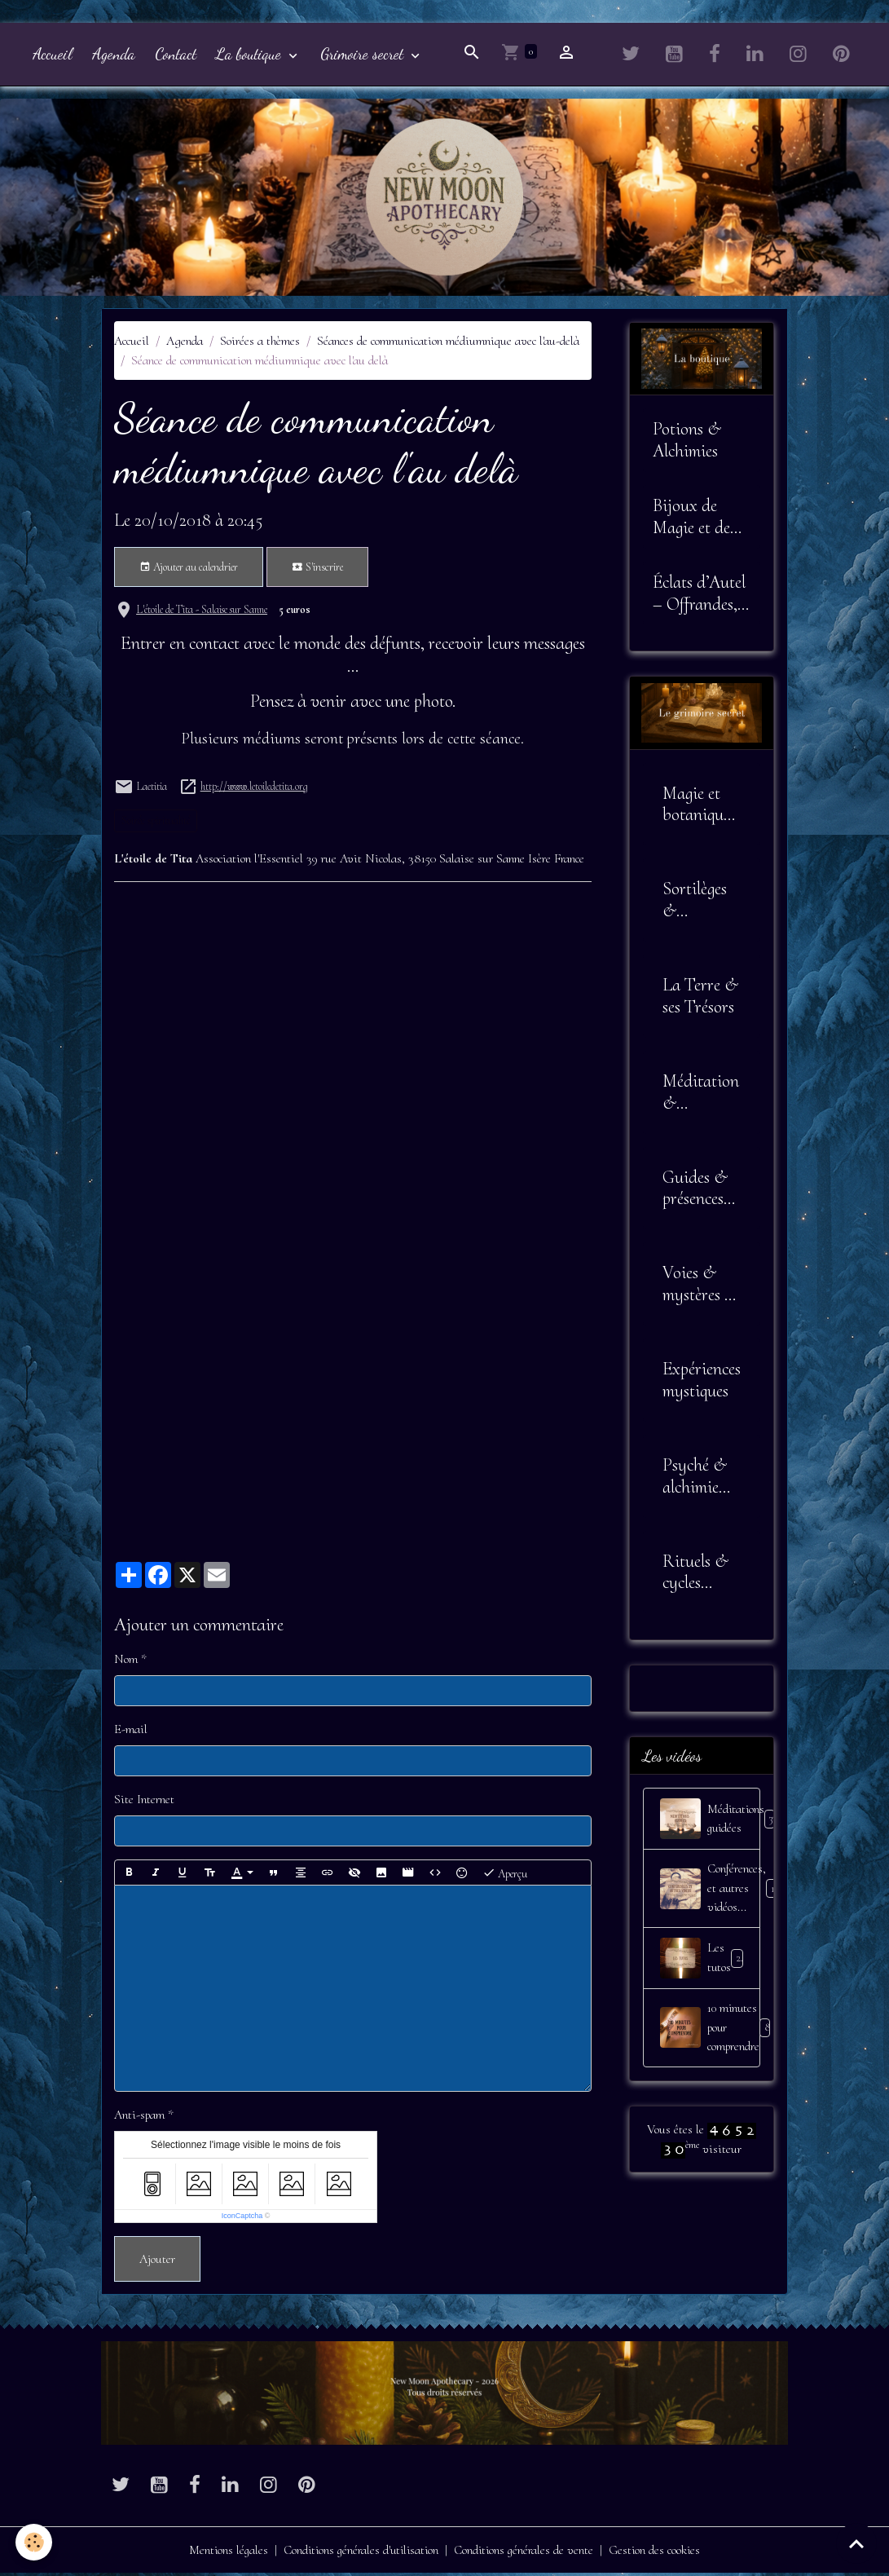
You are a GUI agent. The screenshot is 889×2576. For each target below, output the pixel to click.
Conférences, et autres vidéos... (710, 1892)
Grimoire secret (363, 56)
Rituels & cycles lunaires (695, 1576)
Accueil (53, 56)
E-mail (130, 1732)
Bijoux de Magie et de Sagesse (691, 520)
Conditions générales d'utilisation (360, 2553)
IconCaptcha (242, 2219)
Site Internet (144, 1802)
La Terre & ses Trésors (700, 999)
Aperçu (504, 1876)
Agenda (113, 56)
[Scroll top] (856, 2543)
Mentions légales (223, 2553)
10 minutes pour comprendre (710, 2032)
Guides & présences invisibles (695, 1192)
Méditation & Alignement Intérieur (700, 1096)
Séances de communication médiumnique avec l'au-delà (448, 344)
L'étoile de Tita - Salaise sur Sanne (201, 613)
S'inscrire (317, 570)
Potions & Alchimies (687, 443)
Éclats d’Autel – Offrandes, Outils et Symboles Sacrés (699, 597)
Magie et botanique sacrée (696, 808)
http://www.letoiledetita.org (254, 789)
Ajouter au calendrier (188, 570)
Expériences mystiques (701, 1383)
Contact (175, 56)
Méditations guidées (710, 1822)
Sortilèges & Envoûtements (700, 903)
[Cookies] (34, 2542)
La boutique (250, 56)
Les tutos (704, 1962)
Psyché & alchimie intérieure (695, 1480)
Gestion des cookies (660, 2553)
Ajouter (157, 2262)
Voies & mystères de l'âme (701, 1287)
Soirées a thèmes (260, 344)
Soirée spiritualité (155, 824)
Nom (126, 1662)
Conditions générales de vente (527, 2553)
